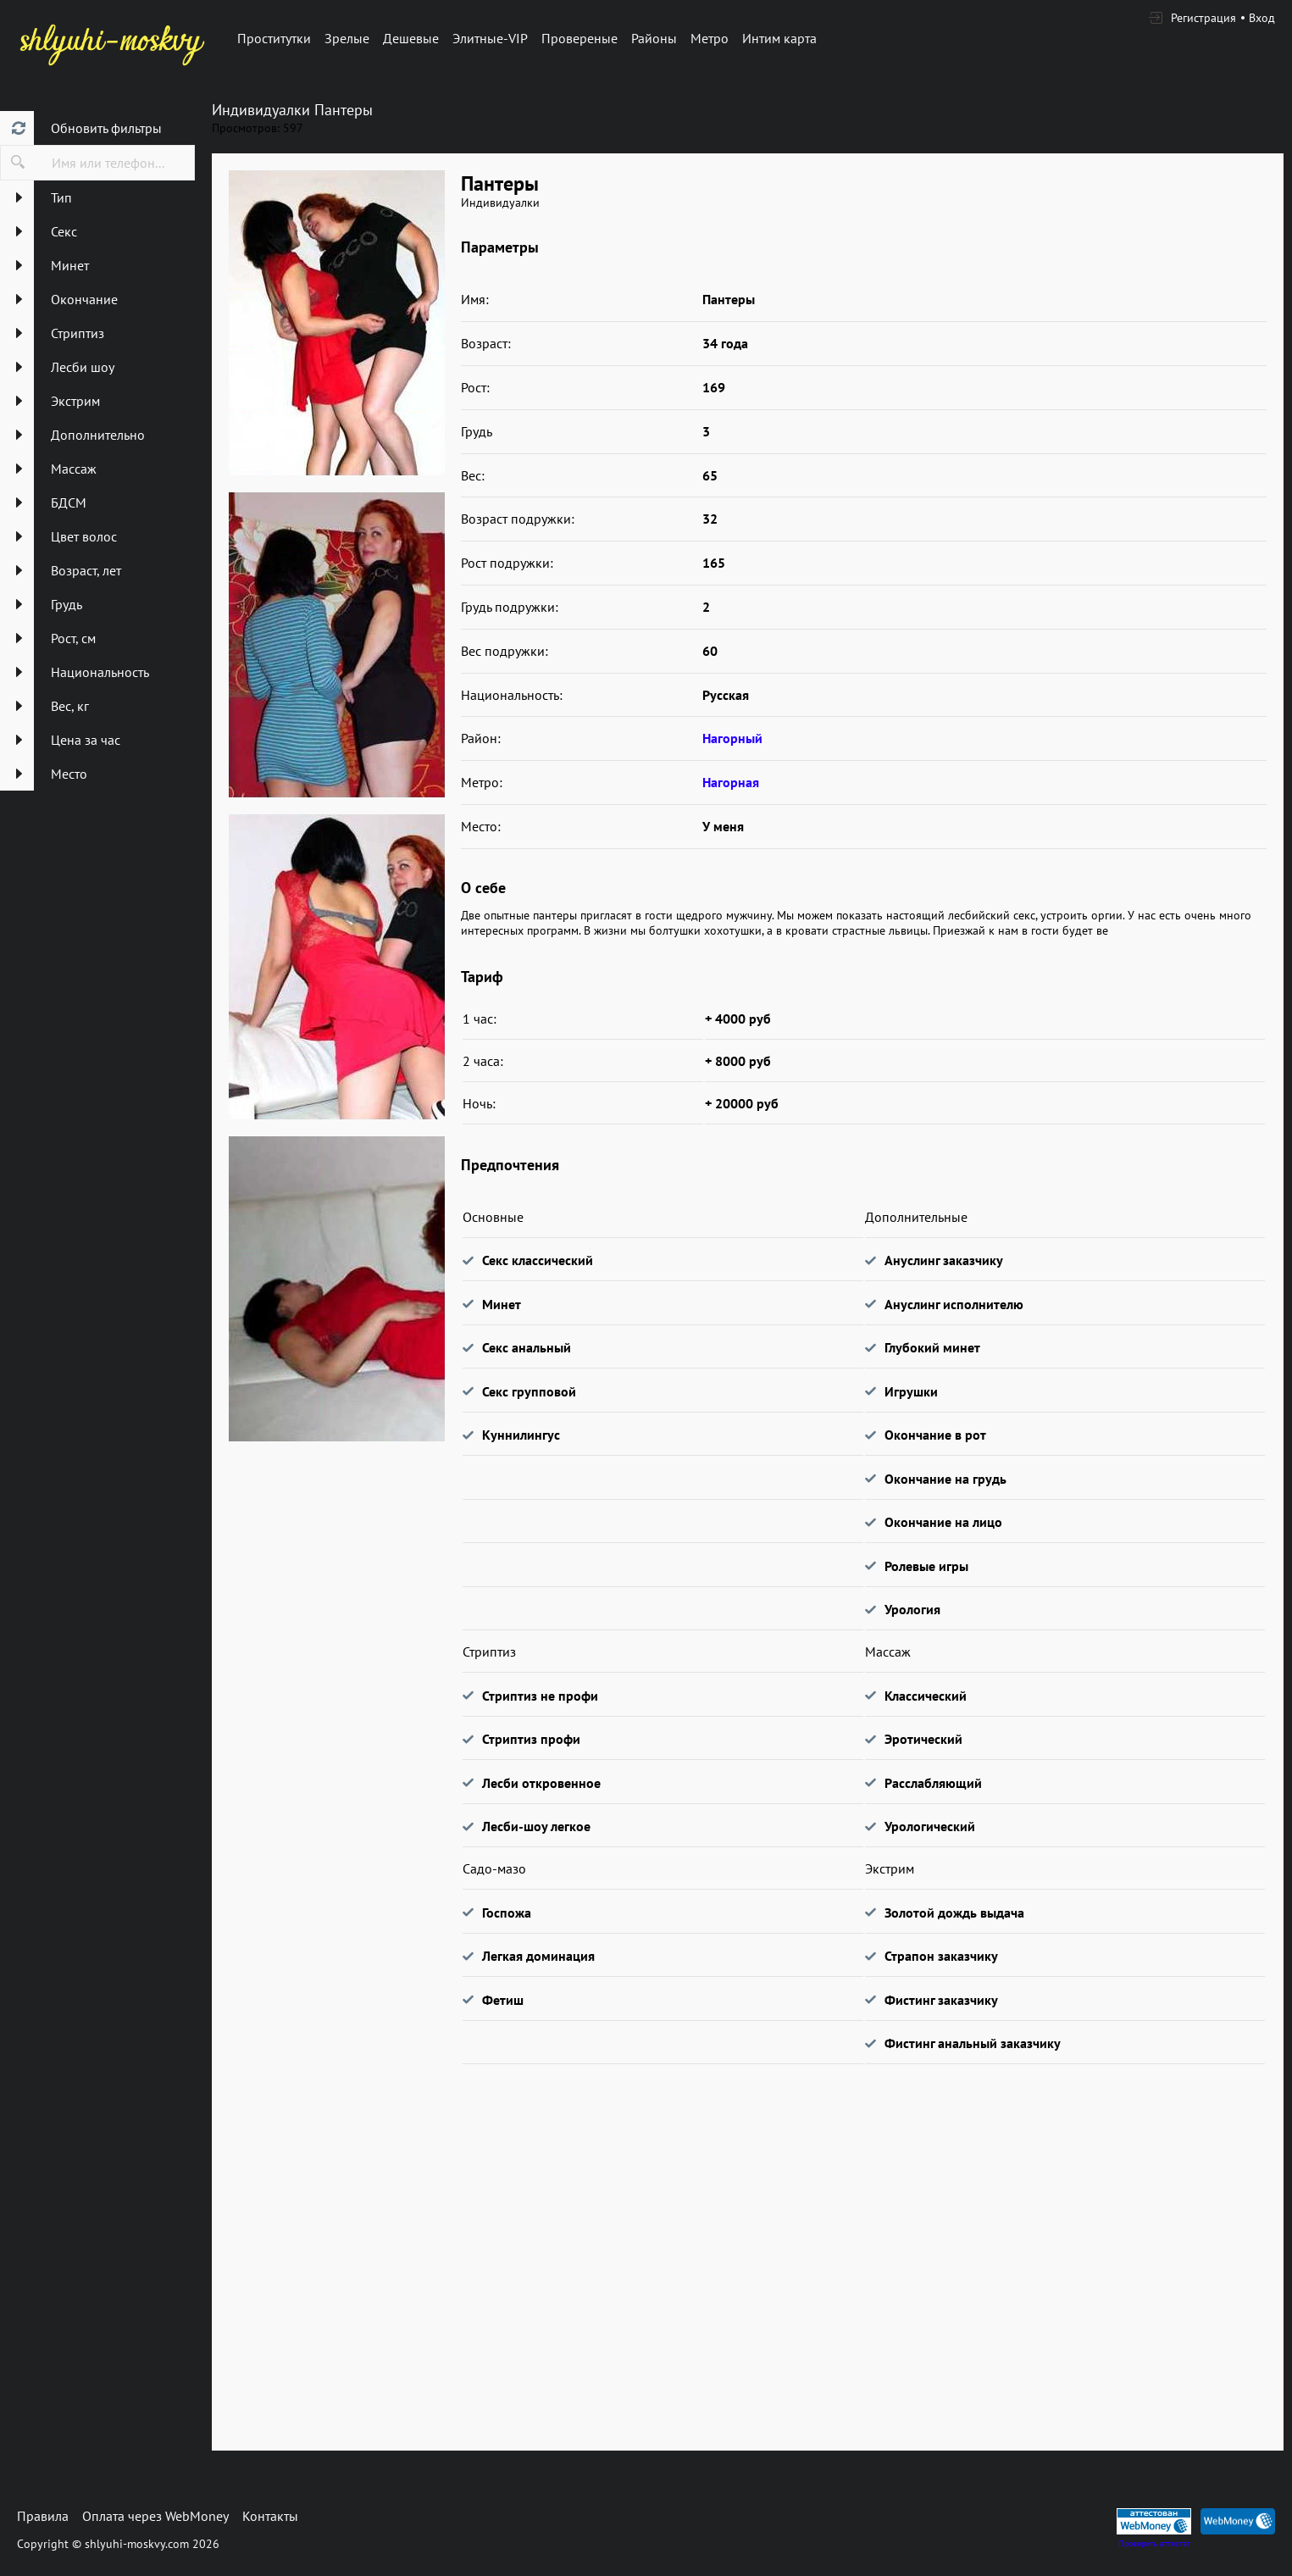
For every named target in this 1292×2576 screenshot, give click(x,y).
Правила (43, 2515)
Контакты (270, 2515)
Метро (709, 38)
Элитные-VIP (490, 38)
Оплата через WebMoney (155, 2515)
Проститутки (274, 38)
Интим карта (779, 38)
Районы (654, 38)
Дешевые (411, 38)
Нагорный (732, 738)
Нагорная (730, 782)
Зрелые (346, 38)
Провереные (579, 38)
